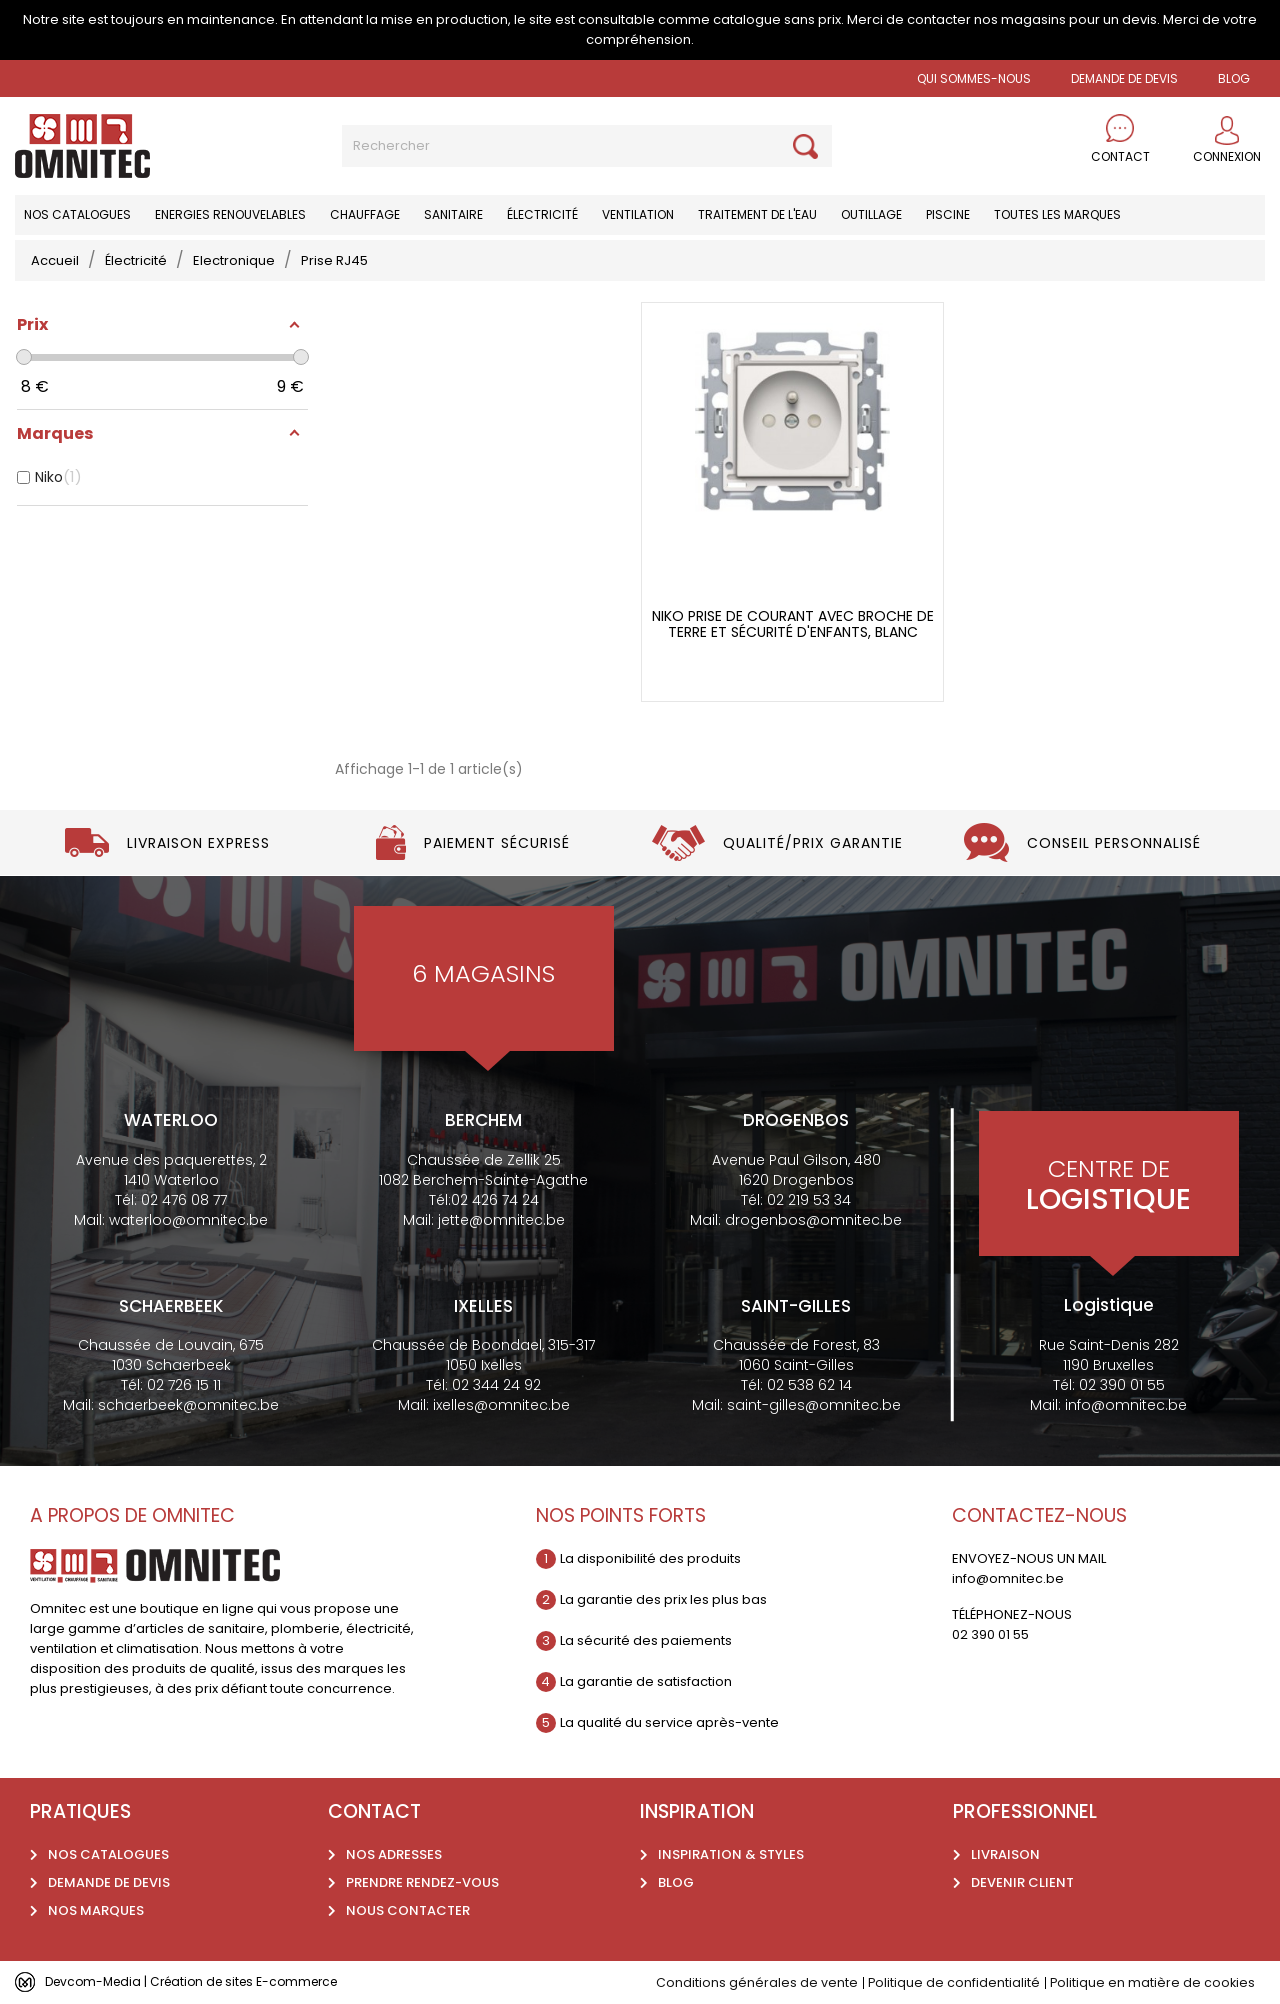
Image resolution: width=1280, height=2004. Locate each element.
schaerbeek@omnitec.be (188, 1405)
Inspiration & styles (731, 1854)
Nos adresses (394, 1854)
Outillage (871, 214)
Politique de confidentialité (951, 1982)
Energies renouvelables (230, 214)
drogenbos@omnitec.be (813, 1220)
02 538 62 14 (809, 1385)
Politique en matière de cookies (1151, 1982)
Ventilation (638, 214)
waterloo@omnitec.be (188, 1220)
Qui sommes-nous (974, 78)
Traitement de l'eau (757, 214)
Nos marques (96, 1910)
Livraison (1005, 1854)
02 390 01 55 (1122, 1385)
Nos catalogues (77, 214)
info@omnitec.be (1126, 1405)
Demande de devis (1124, 78)
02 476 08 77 (184, 1200)
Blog (676, 1882)
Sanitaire (453, 214)
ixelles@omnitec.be (501, 1405)
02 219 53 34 (809, 1200)
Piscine (948, 214)
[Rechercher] (587, 146)
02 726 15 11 (184, 1385)
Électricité (542, 214)
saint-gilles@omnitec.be (814, 1405)
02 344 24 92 (496, 1385)
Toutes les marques (1057, 214)
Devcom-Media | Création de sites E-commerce (202, 1981)
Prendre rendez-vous (422, 1882)
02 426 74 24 (495, 1200)
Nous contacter (408, 1910)
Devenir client (1022, 1882)
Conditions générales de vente (754, 1982)
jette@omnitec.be (501, 1220)
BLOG (1234, 78)
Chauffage (365, 214)
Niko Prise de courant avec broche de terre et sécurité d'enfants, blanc (793, 624)
